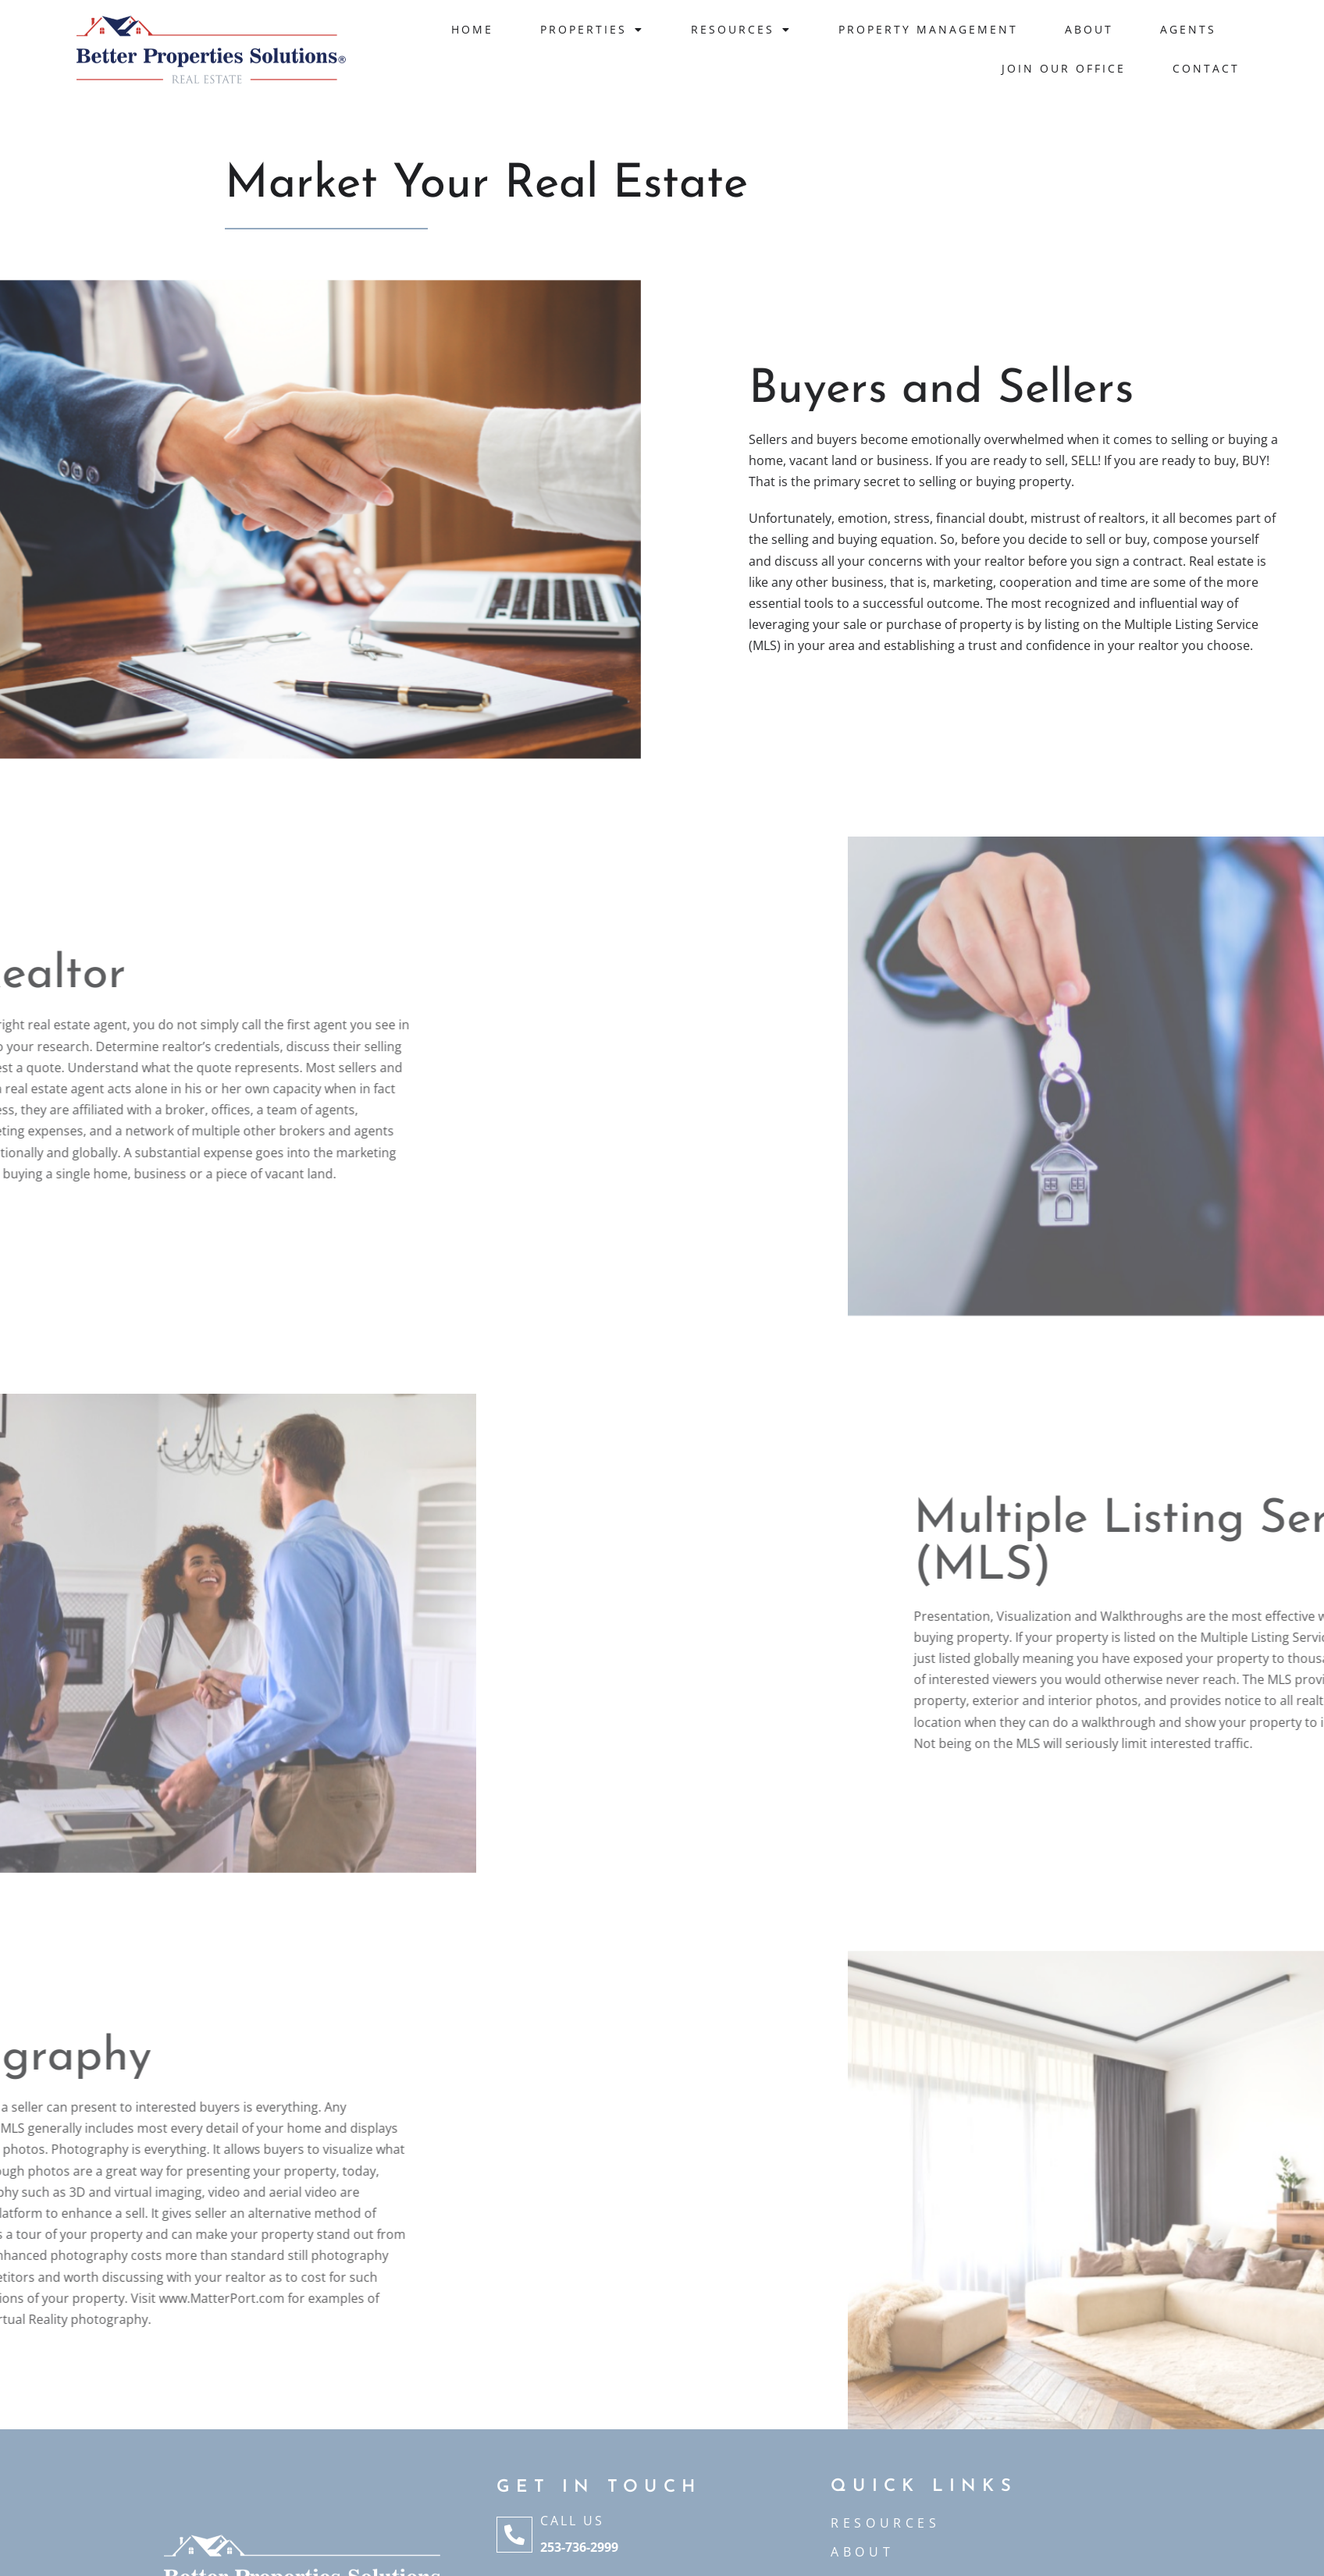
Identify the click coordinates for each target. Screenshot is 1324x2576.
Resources (741, 29)
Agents (1188, 29)
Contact (1206, 68)
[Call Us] (514, 2535)
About (1089, 29)
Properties (592, 29)
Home (472, 29)
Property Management (928, 29)
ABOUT (863, 2552)
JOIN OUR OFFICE (1064, 68)
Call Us (572, 2520)
